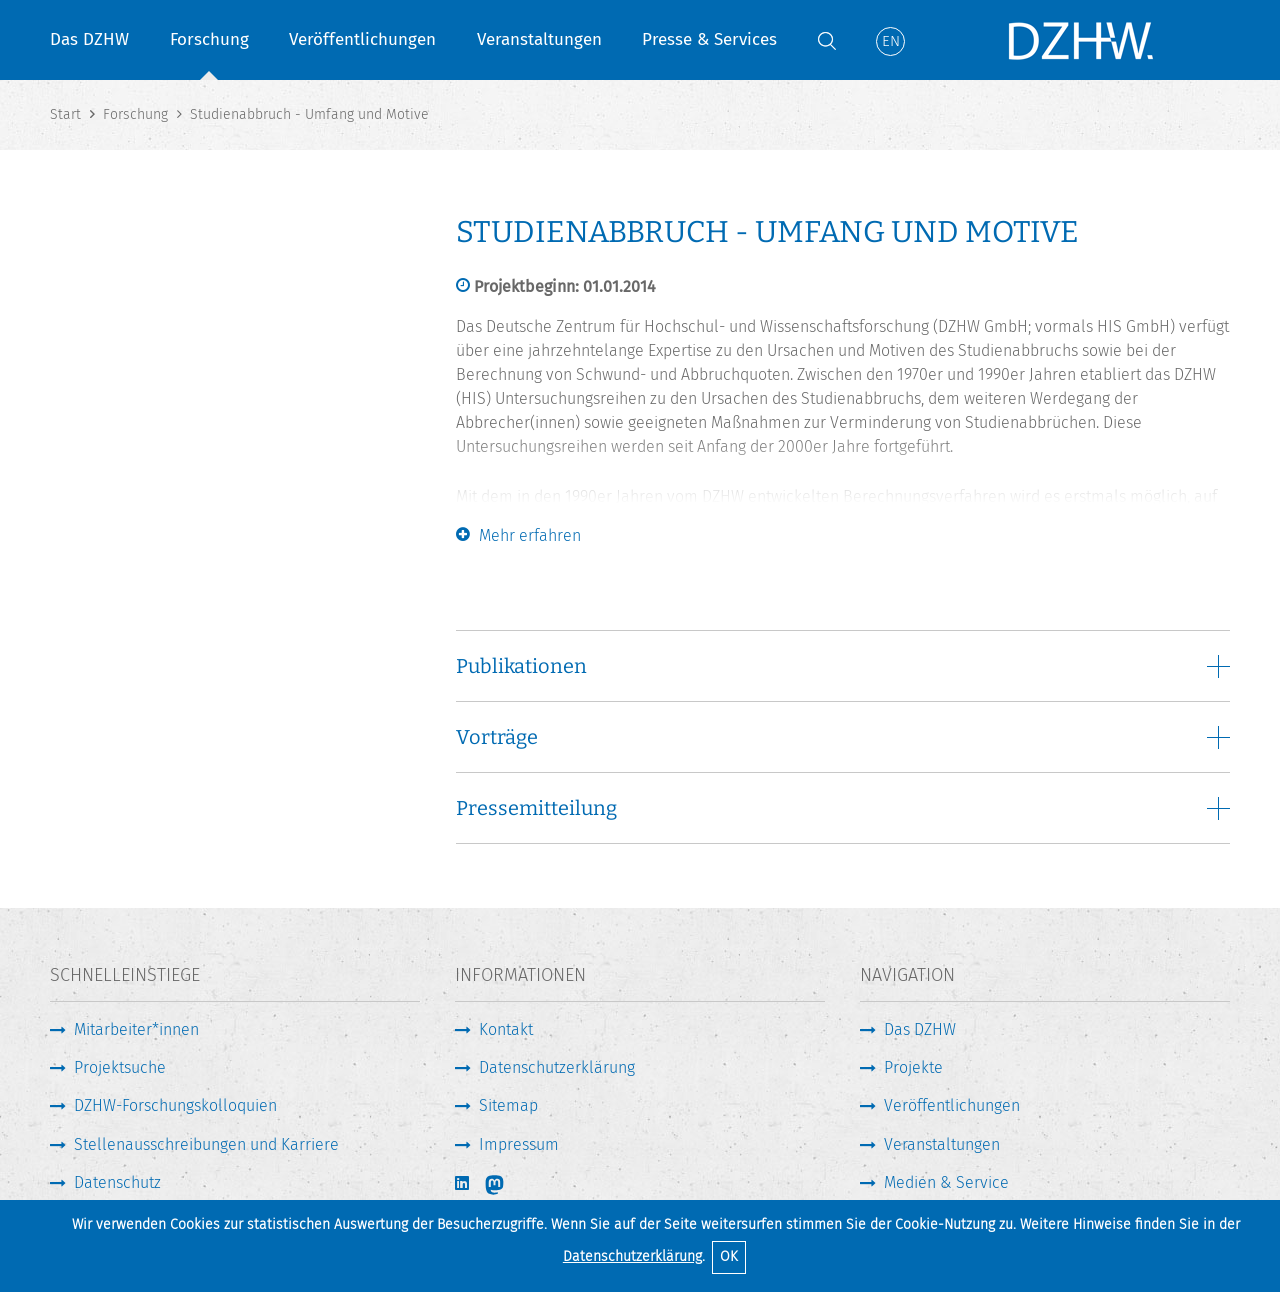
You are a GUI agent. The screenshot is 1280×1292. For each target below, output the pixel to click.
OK (729, 1256)
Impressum (519, 1144)
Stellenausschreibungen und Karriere (206, 1144)
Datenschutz (117, 1182)
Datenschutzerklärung (632, 1256)
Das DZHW (89, 39)
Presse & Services (709, 39)
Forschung (209, 39)
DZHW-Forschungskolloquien (175, 1105)
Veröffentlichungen (362, 39)
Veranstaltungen (539, 39)
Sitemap (508, 1105)
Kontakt (506, 1029)
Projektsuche (120, 1067)
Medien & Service (946, 1182)
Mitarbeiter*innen (136, 1029)
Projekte (913, 1067)
